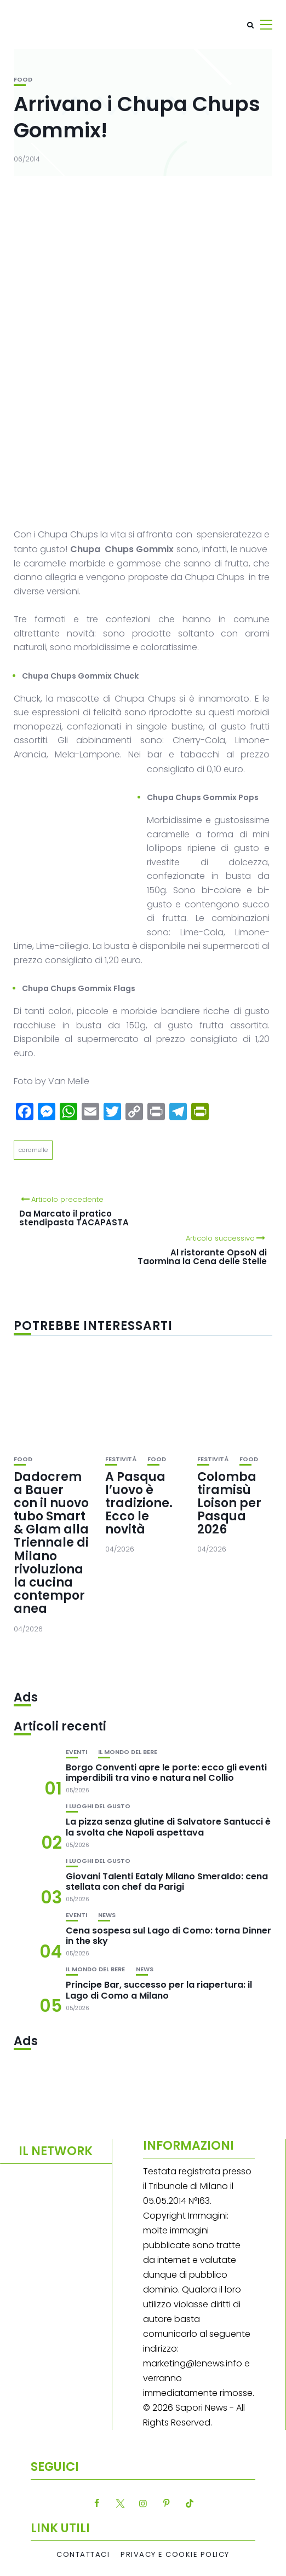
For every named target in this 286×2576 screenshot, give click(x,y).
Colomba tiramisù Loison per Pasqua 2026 (229, 1503)
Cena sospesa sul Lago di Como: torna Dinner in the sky (168, 1935)
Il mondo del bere (127, 1752)
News (107, 1915)
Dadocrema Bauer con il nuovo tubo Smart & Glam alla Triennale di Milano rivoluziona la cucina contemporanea (51, 1543)
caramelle (33, 1149)
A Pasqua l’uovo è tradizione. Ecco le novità (139, 1503)
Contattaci (83, 2554)
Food (23, 80)
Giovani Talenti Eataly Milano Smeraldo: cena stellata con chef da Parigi (167, 1881)
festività (120, 1459)
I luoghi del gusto (98, 1806)
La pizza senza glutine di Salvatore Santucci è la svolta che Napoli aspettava (168, 1826)
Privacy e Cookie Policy (175, 2554)
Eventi (76, 1752)
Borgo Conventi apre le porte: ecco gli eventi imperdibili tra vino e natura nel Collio (166, 1772)
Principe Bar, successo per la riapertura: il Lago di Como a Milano (159, 1989)
